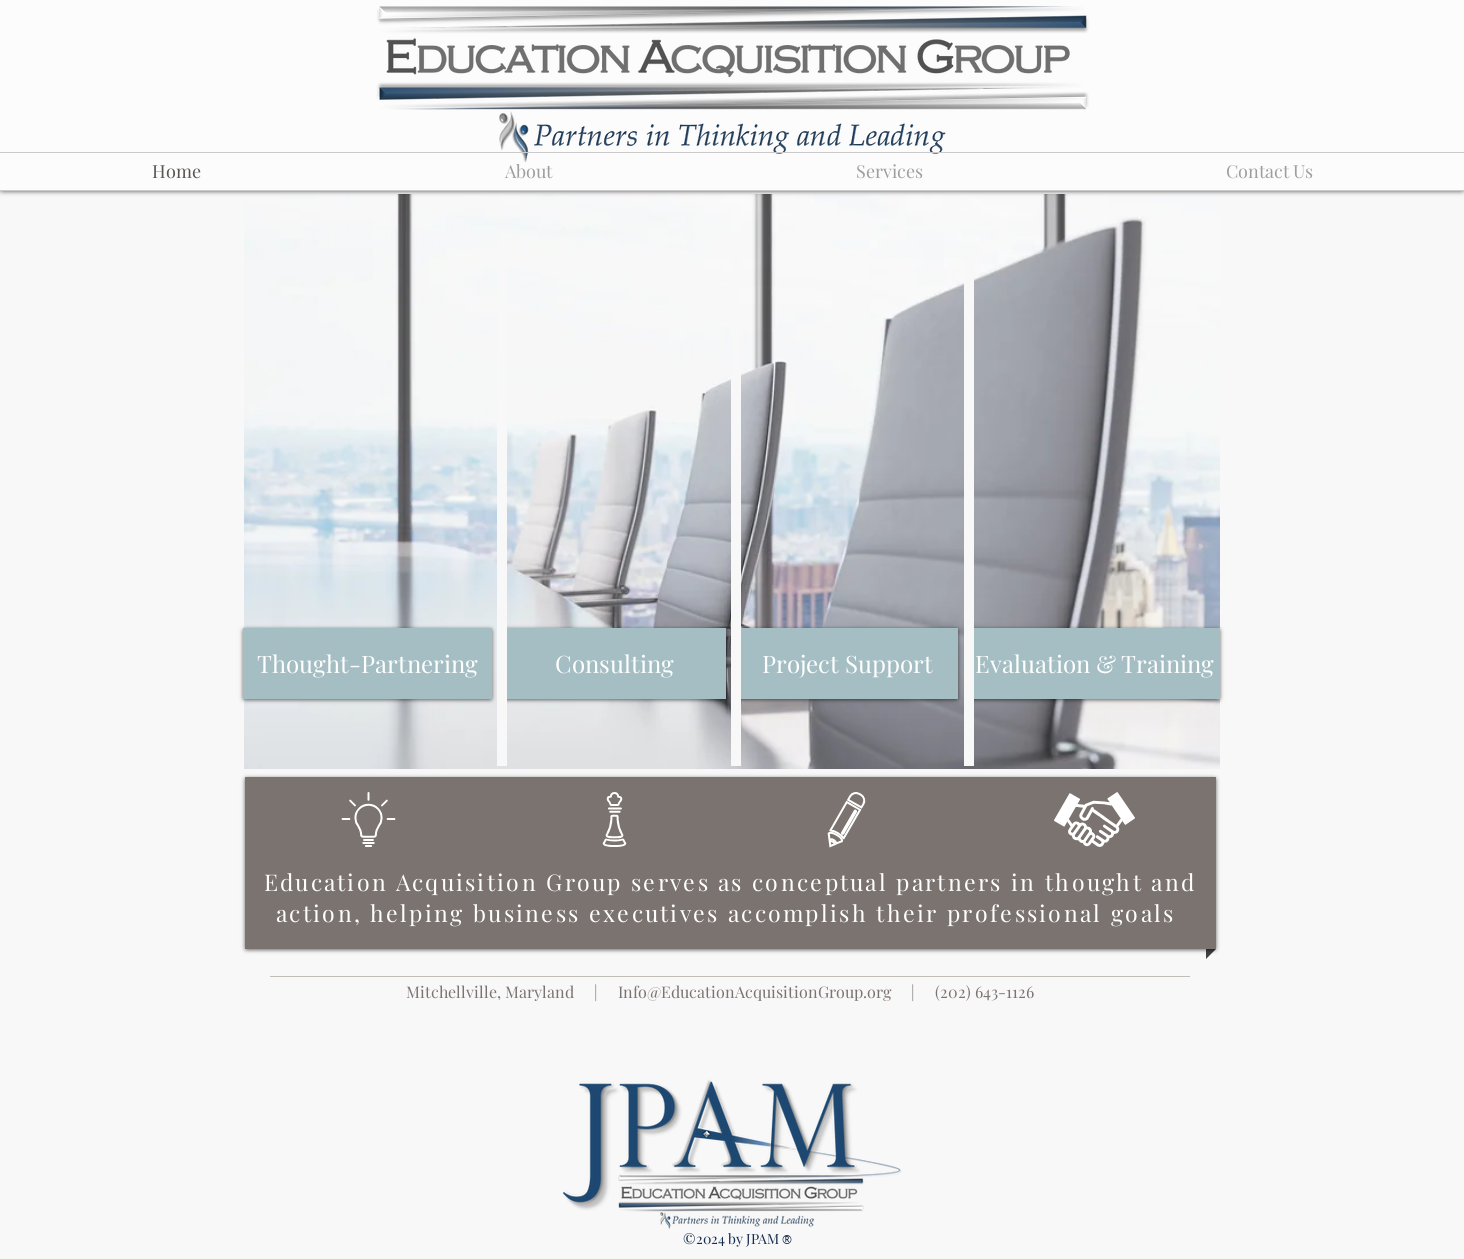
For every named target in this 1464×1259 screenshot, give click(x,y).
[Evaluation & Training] (1094, 663)
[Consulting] (614, 663)
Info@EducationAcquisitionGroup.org (754, 991)
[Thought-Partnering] (367, 663)
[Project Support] (847, 663)
